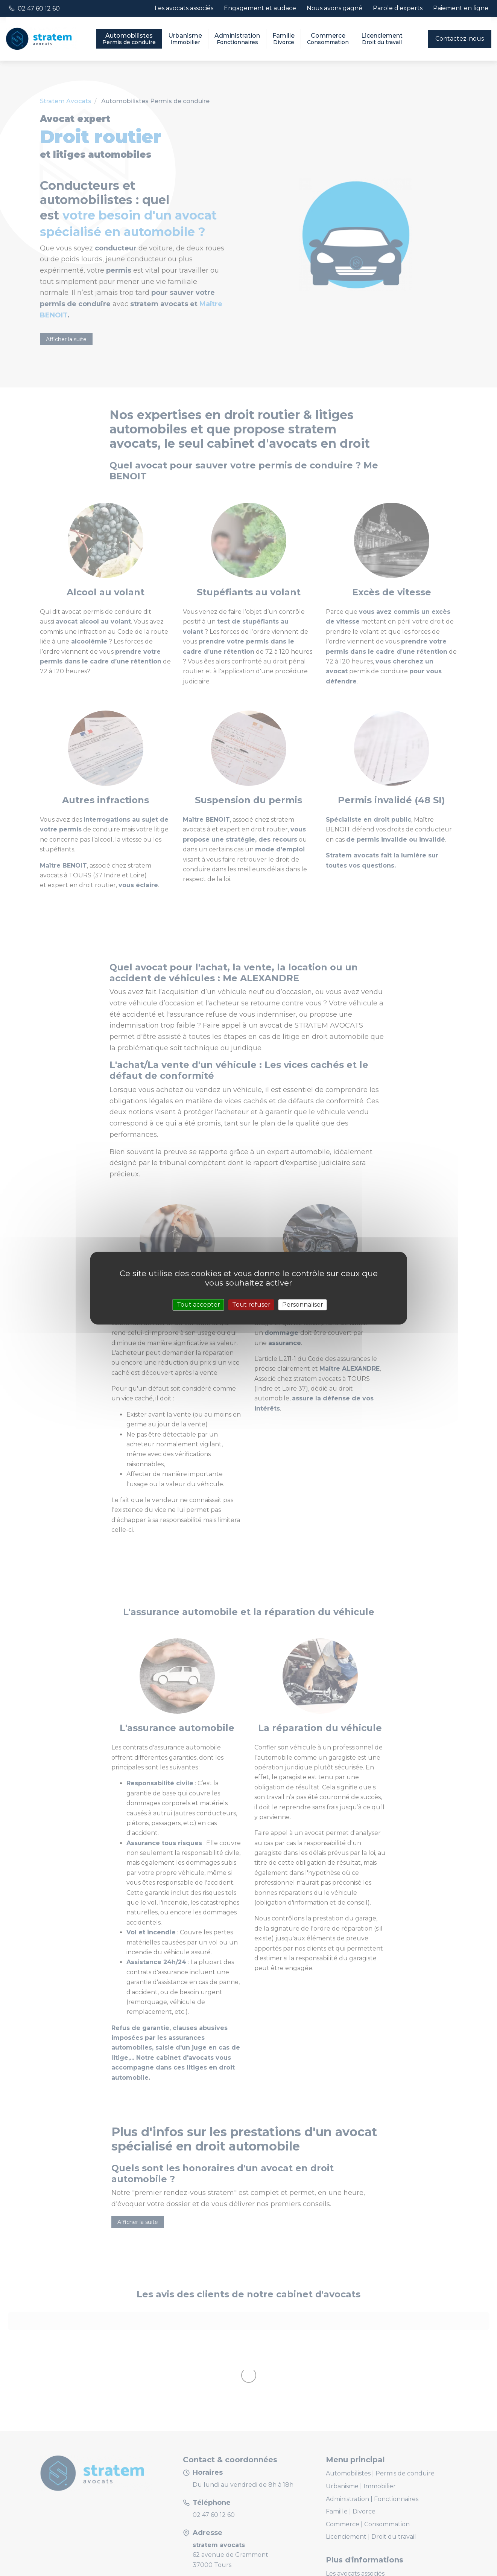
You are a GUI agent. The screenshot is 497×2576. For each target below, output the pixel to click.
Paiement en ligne (460, 8)
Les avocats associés (184, 8)
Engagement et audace (260, 8)
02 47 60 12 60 (39, 8)
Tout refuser (251, 1304)
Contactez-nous (459, 38)
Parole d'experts (398, 8)
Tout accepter (198, 1304)
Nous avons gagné (334, 8)
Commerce (328, 39)
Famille (283, 39)
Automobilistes (129, 39)
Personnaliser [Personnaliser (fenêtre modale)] (302, 1304)
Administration (237, 39)
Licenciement (382, 39)
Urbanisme (185, 39)
